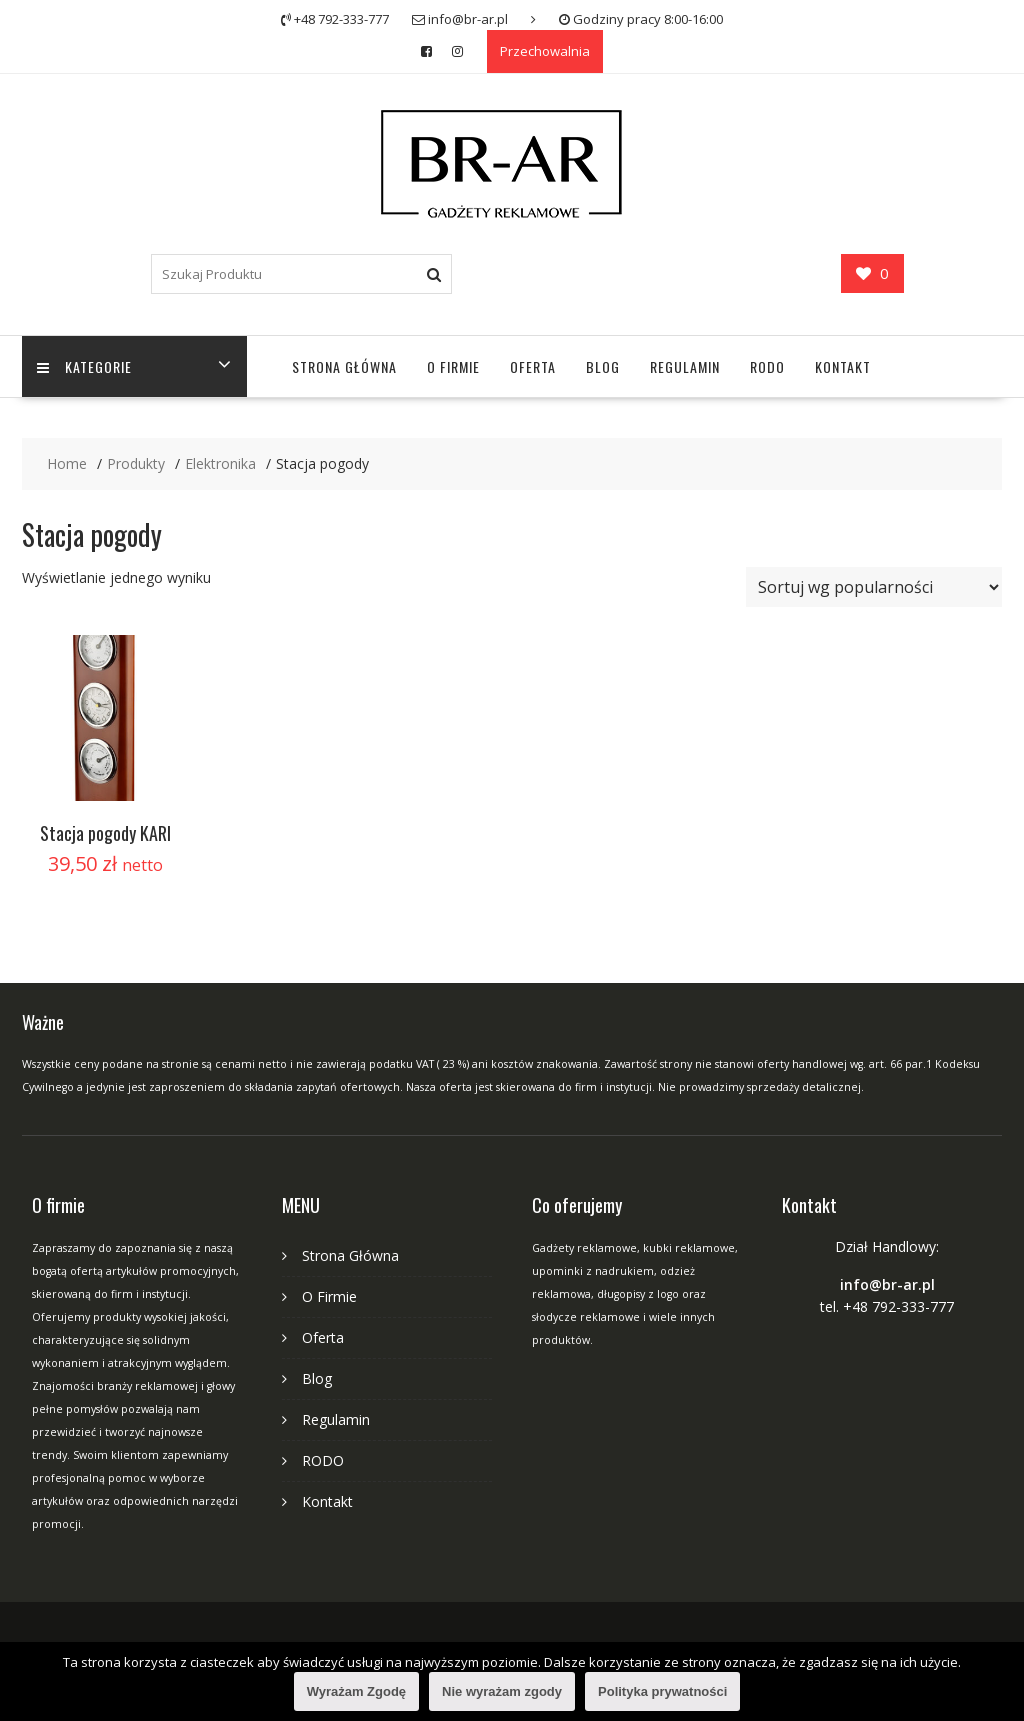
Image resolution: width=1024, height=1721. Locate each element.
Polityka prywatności (662, 1691)
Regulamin (685, 366)
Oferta (533, 366)
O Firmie (453, 366)
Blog (603, 366)
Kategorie (84, 366)
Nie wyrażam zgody (502, 1691)
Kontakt (843, 366)
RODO (767, 366)
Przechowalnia (545, 51)
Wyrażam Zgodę (356, 1691)
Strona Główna (344, 366)
